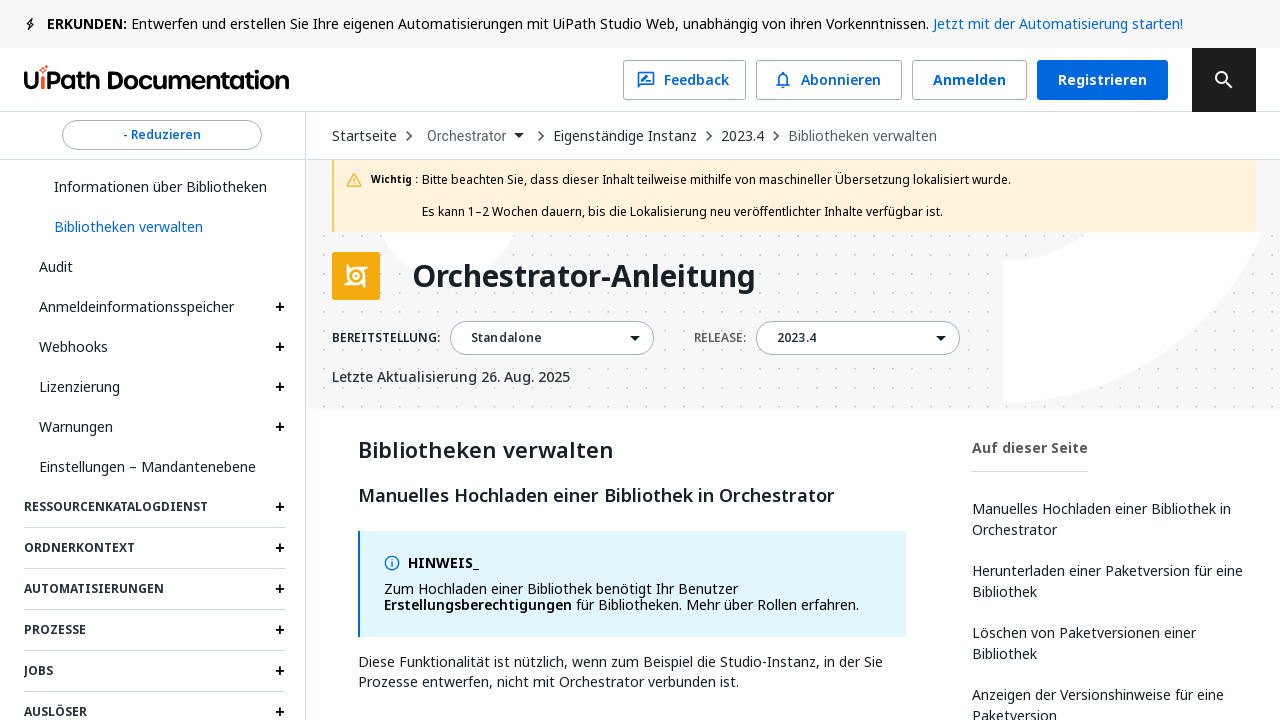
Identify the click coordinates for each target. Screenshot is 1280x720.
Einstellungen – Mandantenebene (147, 466)
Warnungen (76, 426)
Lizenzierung (79, 386)
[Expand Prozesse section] (280, 630)
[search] (1224, 80)
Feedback (684, 80)
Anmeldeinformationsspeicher (136, 306)
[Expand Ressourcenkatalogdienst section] (280, 507)
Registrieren (1102, 80)
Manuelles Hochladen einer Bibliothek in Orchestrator (596, 496)
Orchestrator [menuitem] (467, 136)
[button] (162, 227)
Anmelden (969, 80)
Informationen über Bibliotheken (160, 186)
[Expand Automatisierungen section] (280, 589)
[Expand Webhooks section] (280, 347)
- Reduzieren (162, 135)
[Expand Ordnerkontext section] (280, 548)
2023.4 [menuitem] (796, 338)
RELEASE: (720, 338)
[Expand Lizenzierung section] (280, 387)
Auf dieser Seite (1030, 447)
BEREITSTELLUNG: (386, 338)
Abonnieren (829, 80)
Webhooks (73, 346)
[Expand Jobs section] (280, 671)
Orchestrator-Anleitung (584, 276)
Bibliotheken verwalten (862, 136)
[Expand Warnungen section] (280, 427)
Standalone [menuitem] (507, 338)
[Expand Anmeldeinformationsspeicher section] (280, 307)
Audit (56, 266)
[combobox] (475, 136)
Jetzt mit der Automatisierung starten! (1058, 23)
